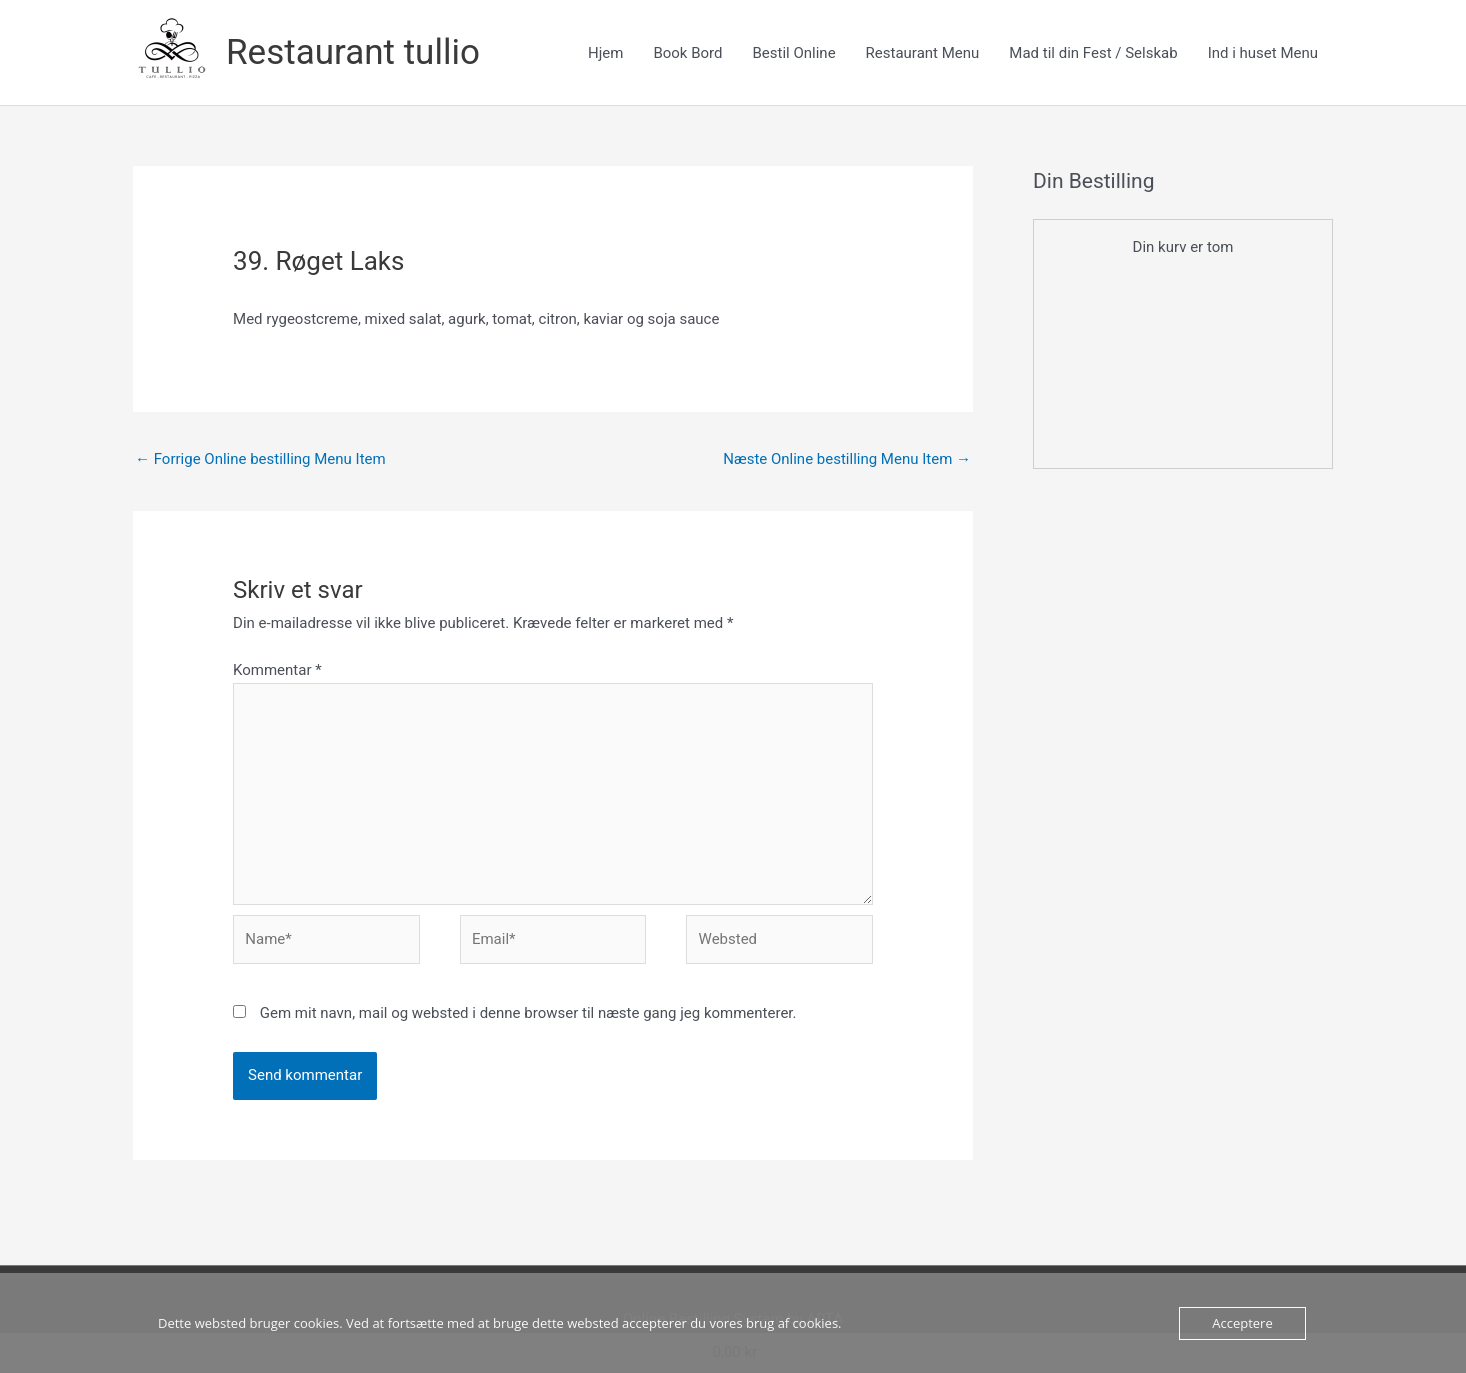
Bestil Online (793, 53)
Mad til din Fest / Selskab (1093, 53)
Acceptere (1242, 1323)
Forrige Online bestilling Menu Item (260, 459)
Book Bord (687, 53)
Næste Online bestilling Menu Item (847, 459)
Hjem (605, 53)
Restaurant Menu (923, 53)
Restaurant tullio (353, 52)
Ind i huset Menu (1263, 53)
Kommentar (277, 670)
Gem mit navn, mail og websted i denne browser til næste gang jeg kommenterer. (528, 1013)
